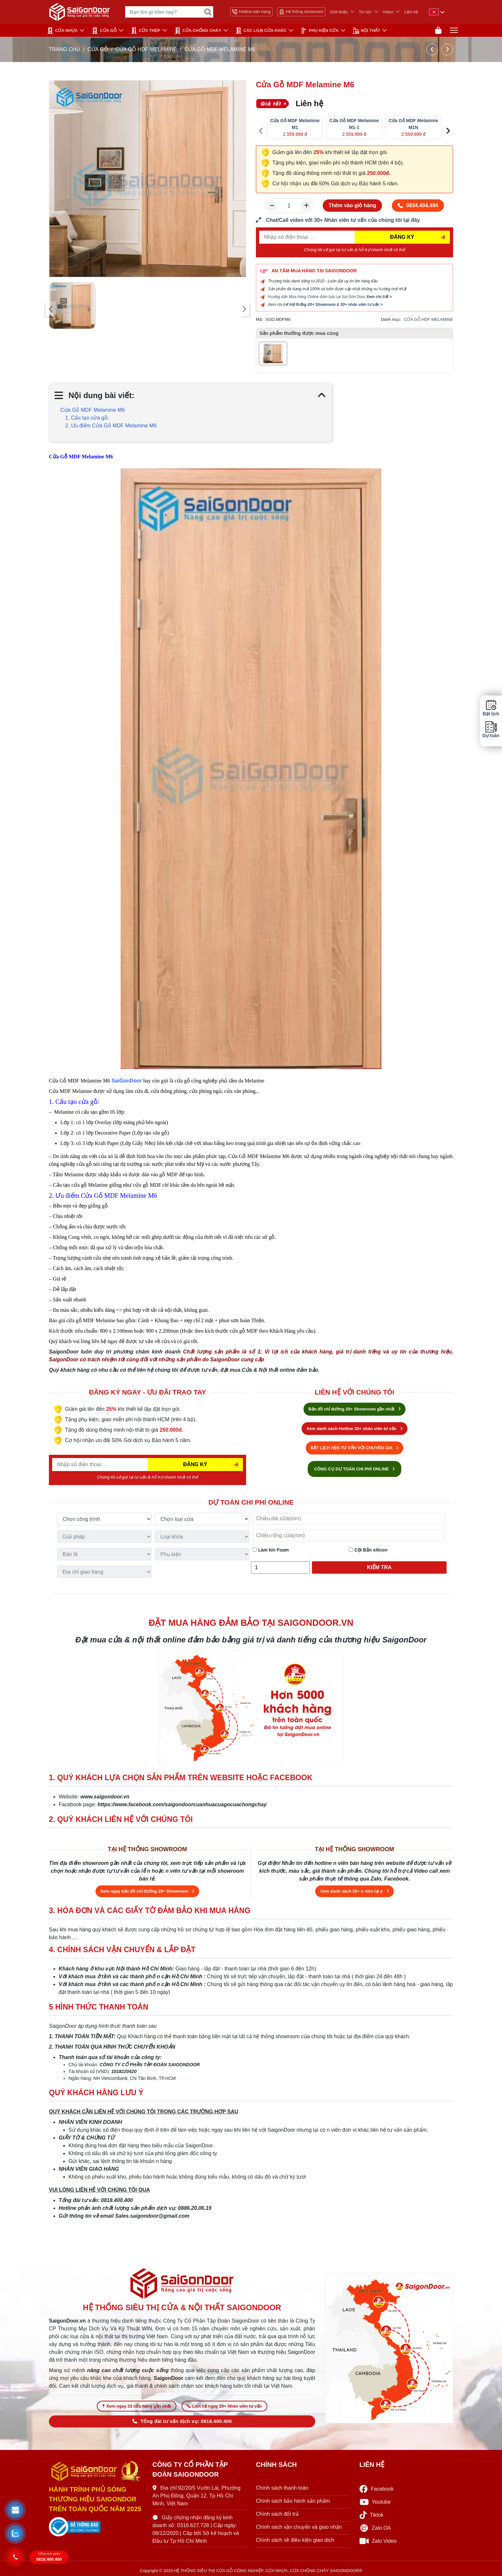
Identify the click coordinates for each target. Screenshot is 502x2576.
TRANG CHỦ (64, 49)
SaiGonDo (124, 1080)
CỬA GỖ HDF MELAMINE (146, 49)
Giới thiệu (339, 11)
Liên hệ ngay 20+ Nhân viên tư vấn (224, 2406)
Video (388, 11)
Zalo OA (375, 2528)
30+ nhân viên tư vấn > (361, 304)
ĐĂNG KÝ (402, 237)
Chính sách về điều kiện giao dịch (295, 2540)
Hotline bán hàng (251, 11)
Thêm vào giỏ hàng (352, 205)
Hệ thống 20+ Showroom (312, 304)
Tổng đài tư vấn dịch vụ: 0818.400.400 (182, 2421)
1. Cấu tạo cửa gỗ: (87, 418)
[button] (15, 2510)
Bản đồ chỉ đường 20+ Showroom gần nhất (354, 1409)
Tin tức (365, 11)
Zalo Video (378, 2541)
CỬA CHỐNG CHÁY (197, 30)
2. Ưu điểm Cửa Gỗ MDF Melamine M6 (110, 425)
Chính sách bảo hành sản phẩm (293, 2501)
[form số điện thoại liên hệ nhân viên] (354, 220)
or (139, 1080)
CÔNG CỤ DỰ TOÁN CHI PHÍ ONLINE (354, 1469)
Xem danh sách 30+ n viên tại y (354, 1891)
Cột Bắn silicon (368, 1550)
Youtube (375, 2502)
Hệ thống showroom (301, 11)
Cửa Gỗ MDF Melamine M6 (92, 410)
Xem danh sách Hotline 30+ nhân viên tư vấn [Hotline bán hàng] (354, 1428)
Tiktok (372, 2515)
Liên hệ (411, 11)
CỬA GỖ (104, 30)
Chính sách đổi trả (277, 2514)
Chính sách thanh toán (282, 2488)
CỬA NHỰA (62, 30)
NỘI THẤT (366, 30)
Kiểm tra (379, 1567)
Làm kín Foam (271, 1550)
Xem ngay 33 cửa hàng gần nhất (136, 2406)
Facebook (377, 2489)
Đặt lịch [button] (491, 707)
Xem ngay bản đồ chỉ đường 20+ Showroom (147, 1891)
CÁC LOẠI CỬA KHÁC (261, 30)
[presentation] (51, 308)
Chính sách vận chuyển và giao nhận (299, 2527)
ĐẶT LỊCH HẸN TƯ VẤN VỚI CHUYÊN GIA (355, 1447)
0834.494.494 (418, 205)
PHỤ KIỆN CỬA (319, 30)
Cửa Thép (145, 30)
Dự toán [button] (490, 729)
